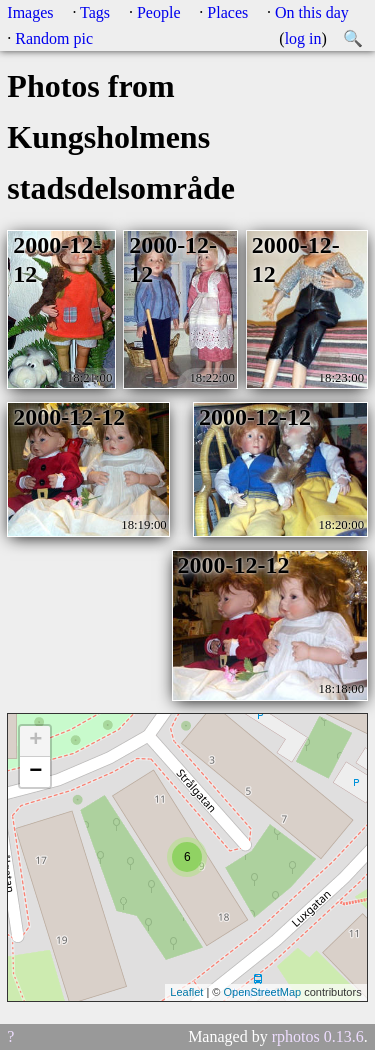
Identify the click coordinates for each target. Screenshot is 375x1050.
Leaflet (186, 992)
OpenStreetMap (262, 992)
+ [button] (35, 741)
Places (227, 12)
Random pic (54, 38)
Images (30, 12)
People (159, 12)
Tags (95, 12)
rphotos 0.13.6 (318, 1036)
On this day (312, 12)
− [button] (35, 772)
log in (303, 38)
